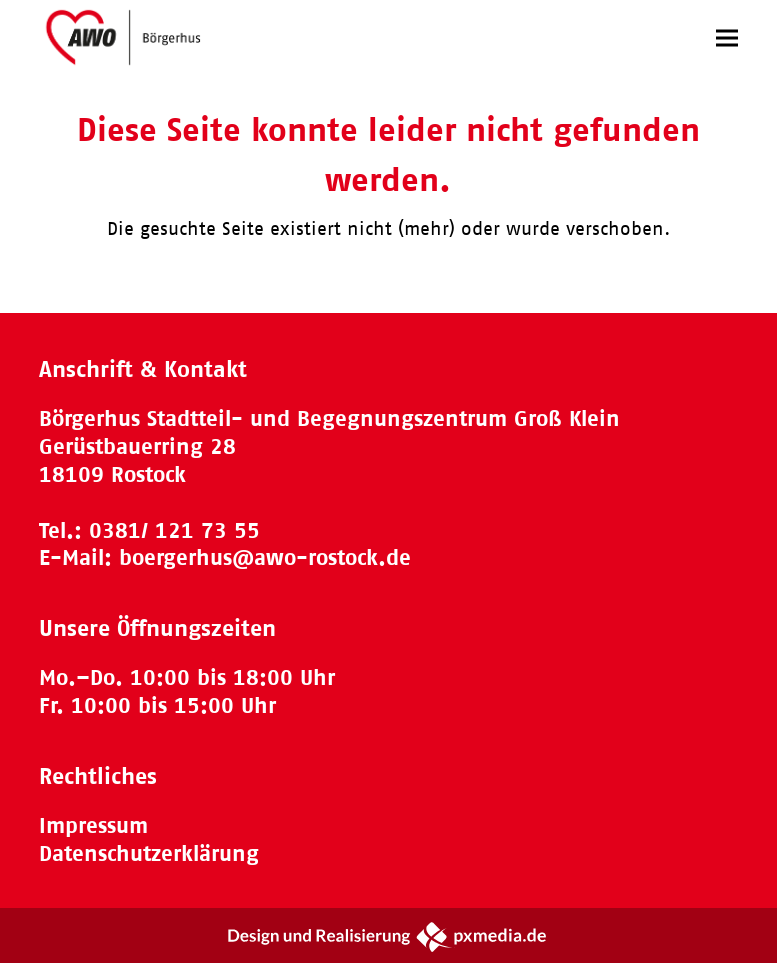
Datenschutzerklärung (149, 853)
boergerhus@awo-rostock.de (265, 557)
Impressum (93, 825)
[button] (727, 37)
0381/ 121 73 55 (174, 530)
